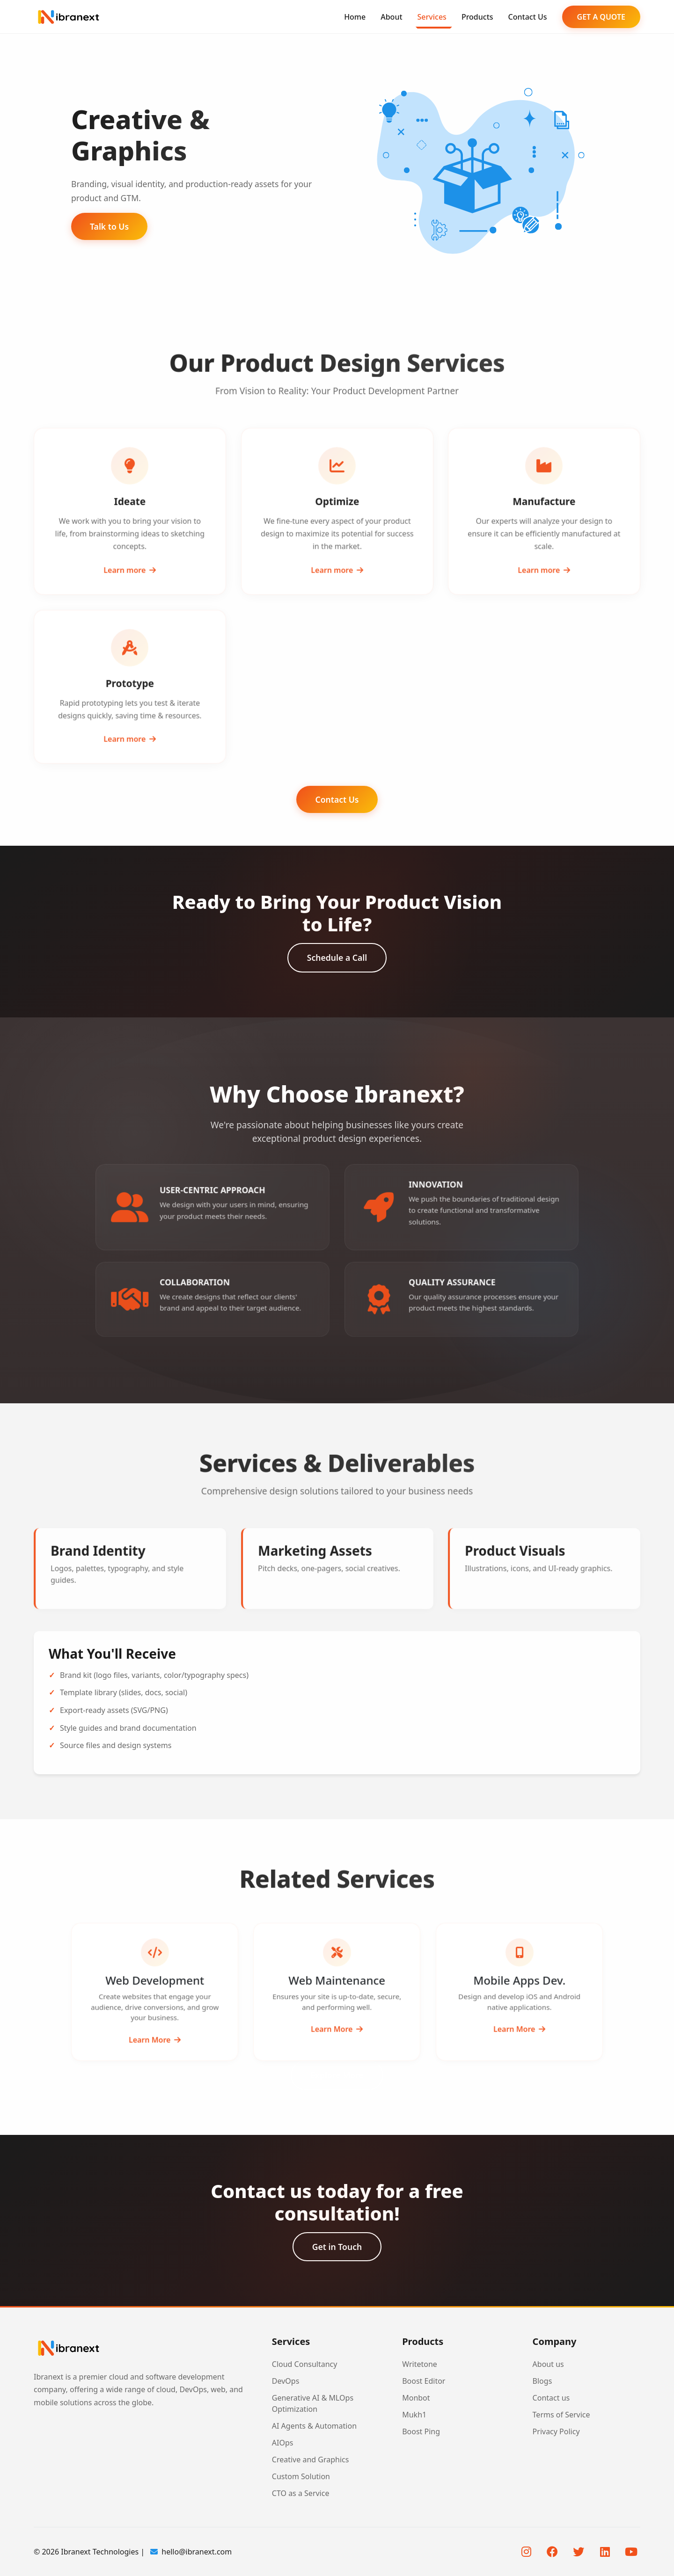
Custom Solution (301, 2476)
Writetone (419, 2364)
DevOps (286, 2381)
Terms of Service (561, 2414)
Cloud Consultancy (304, 2364)
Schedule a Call (337, 957)
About (391, 17)
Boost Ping (421, 2431)
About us (548, 2364)
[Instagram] (526, 2551)
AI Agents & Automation (314, 2426)
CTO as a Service (301, 2493)
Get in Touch (337, 2246)
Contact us (551, 2398)
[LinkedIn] (604, 2551)
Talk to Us (109, 226)
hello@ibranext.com (191, 2552)
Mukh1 (414, 2414)
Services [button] (432, 17)
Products (477, 17)
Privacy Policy (556, 2431)
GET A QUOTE (601, 17)
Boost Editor (423, 2381)
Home (355, 17)
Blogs (542, 2381)
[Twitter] (578, 2551)
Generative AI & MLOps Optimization (312, 2403)
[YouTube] (631, 2551)
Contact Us (527, 17)
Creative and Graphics (310, 2459)
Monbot (416, 2398)
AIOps (282, 2443)
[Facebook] (552, 2551)
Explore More (336, 2075)
